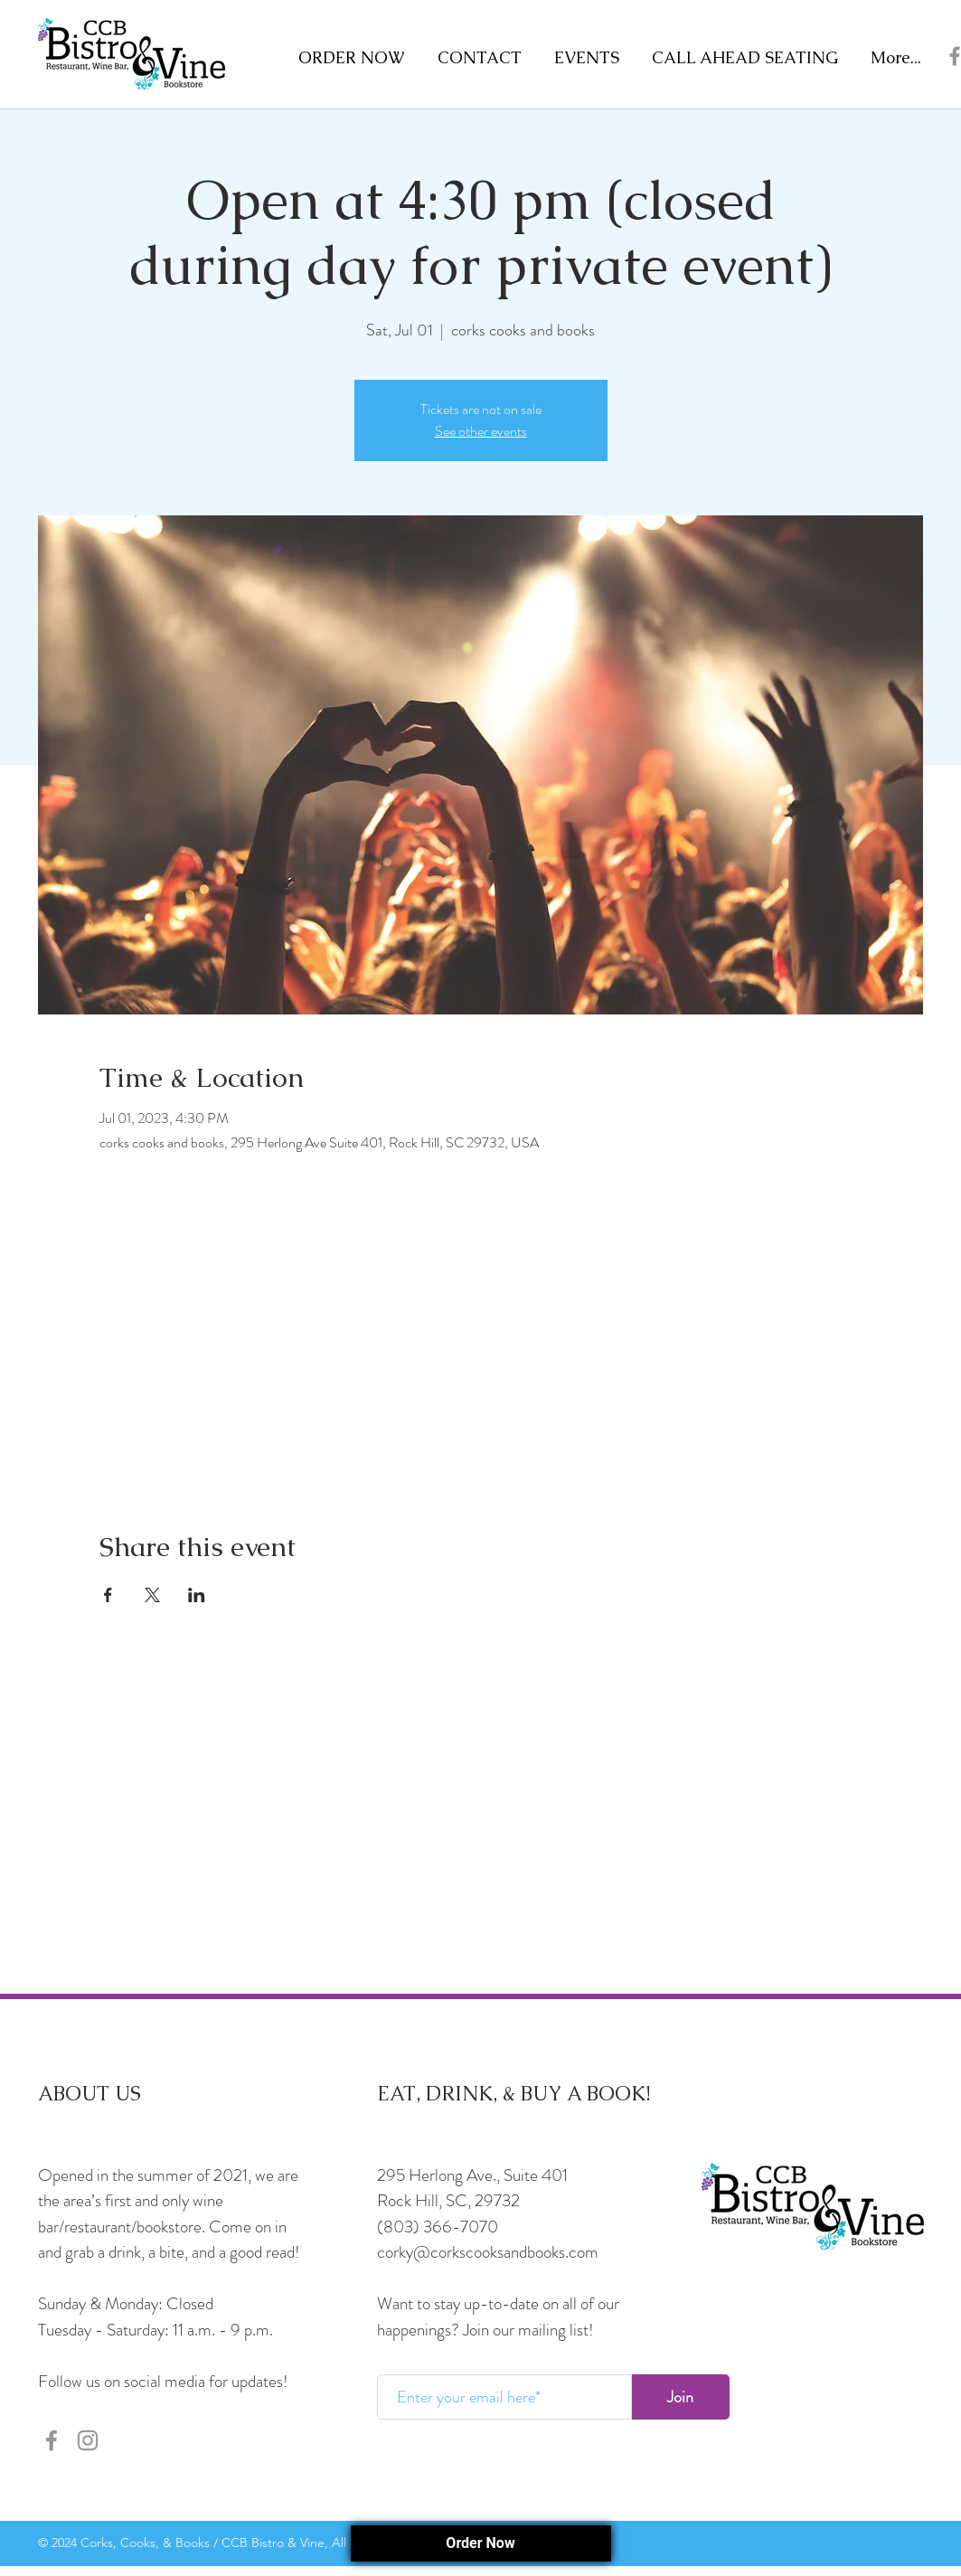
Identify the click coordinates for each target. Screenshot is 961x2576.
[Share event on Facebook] (108, 1595)
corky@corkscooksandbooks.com (487, 2252)
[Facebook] (51, 2440)
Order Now (480, 2543)
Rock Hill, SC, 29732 (448, 2200)
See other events (481, 430)
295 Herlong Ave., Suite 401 (472, 2175)
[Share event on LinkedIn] (196, 1595)
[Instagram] (87, 2440)
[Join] (681, 2397)
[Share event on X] (152, 1595)
